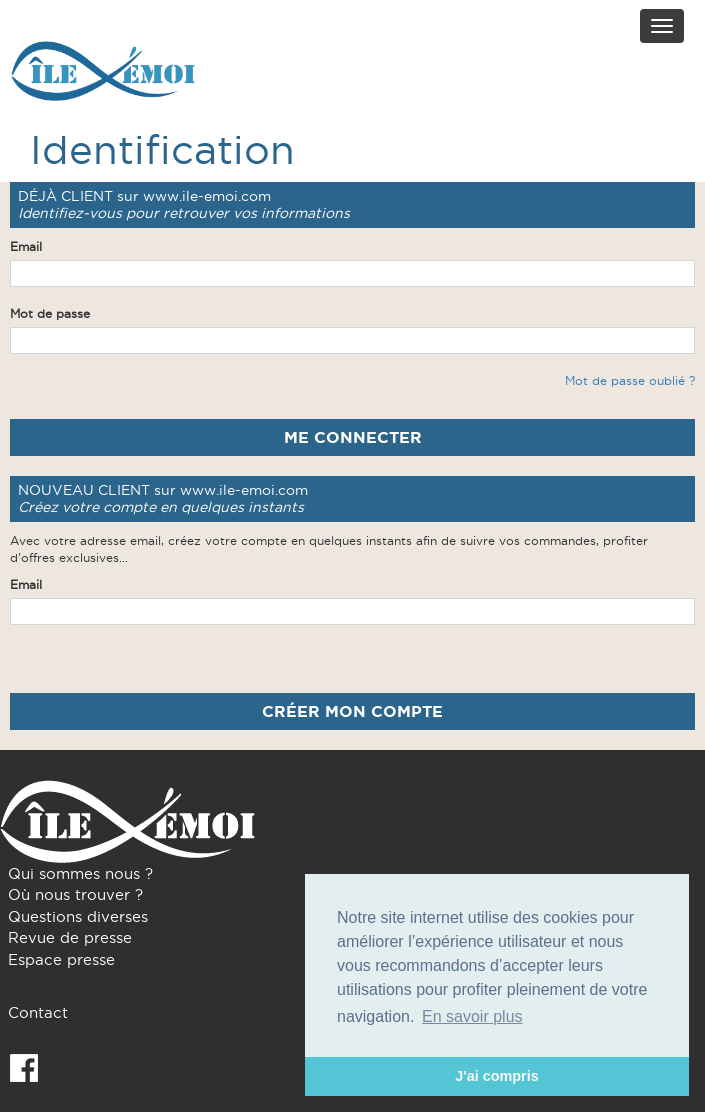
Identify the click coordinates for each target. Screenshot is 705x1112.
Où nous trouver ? (75, 894)
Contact (38, 1012)
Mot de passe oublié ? (630, 380)
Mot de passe (50, 313)
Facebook (24, 1068)
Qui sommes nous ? (80, 873)
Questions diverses (78, 916)
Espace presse (61, 959)
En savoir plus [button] (472, 1016)
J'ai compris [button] (496, 1076)
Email (26, 246)
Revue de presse (70, 937)
